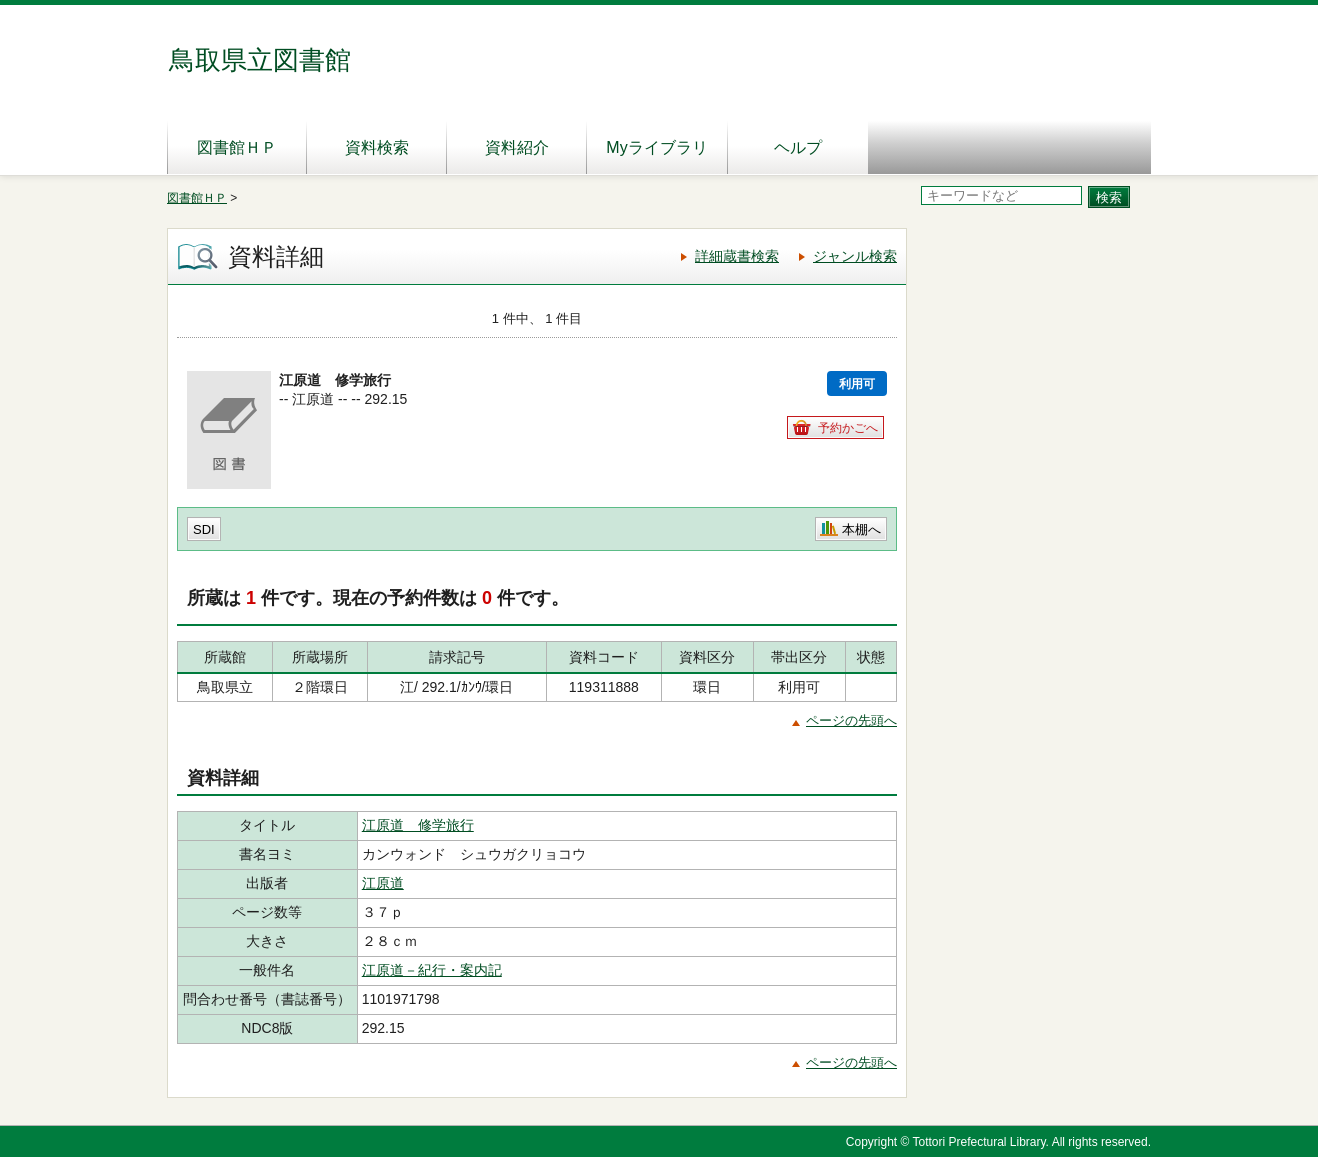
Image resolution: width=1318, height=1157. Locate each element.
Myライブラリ (656, 147)
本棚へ (861, 529)
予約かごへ (848, 428)
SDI (204, 529)
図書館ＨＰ (237, 147)
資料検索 (377, 147)
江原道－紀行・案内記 (432, 970)
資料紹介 (517, 147)
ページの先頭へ (851, 720)
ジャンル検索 (855, 256)
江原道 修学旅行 (418, 825)
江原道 (383, 883)
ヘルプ (798, 147)
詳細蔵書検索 (737, 256)
